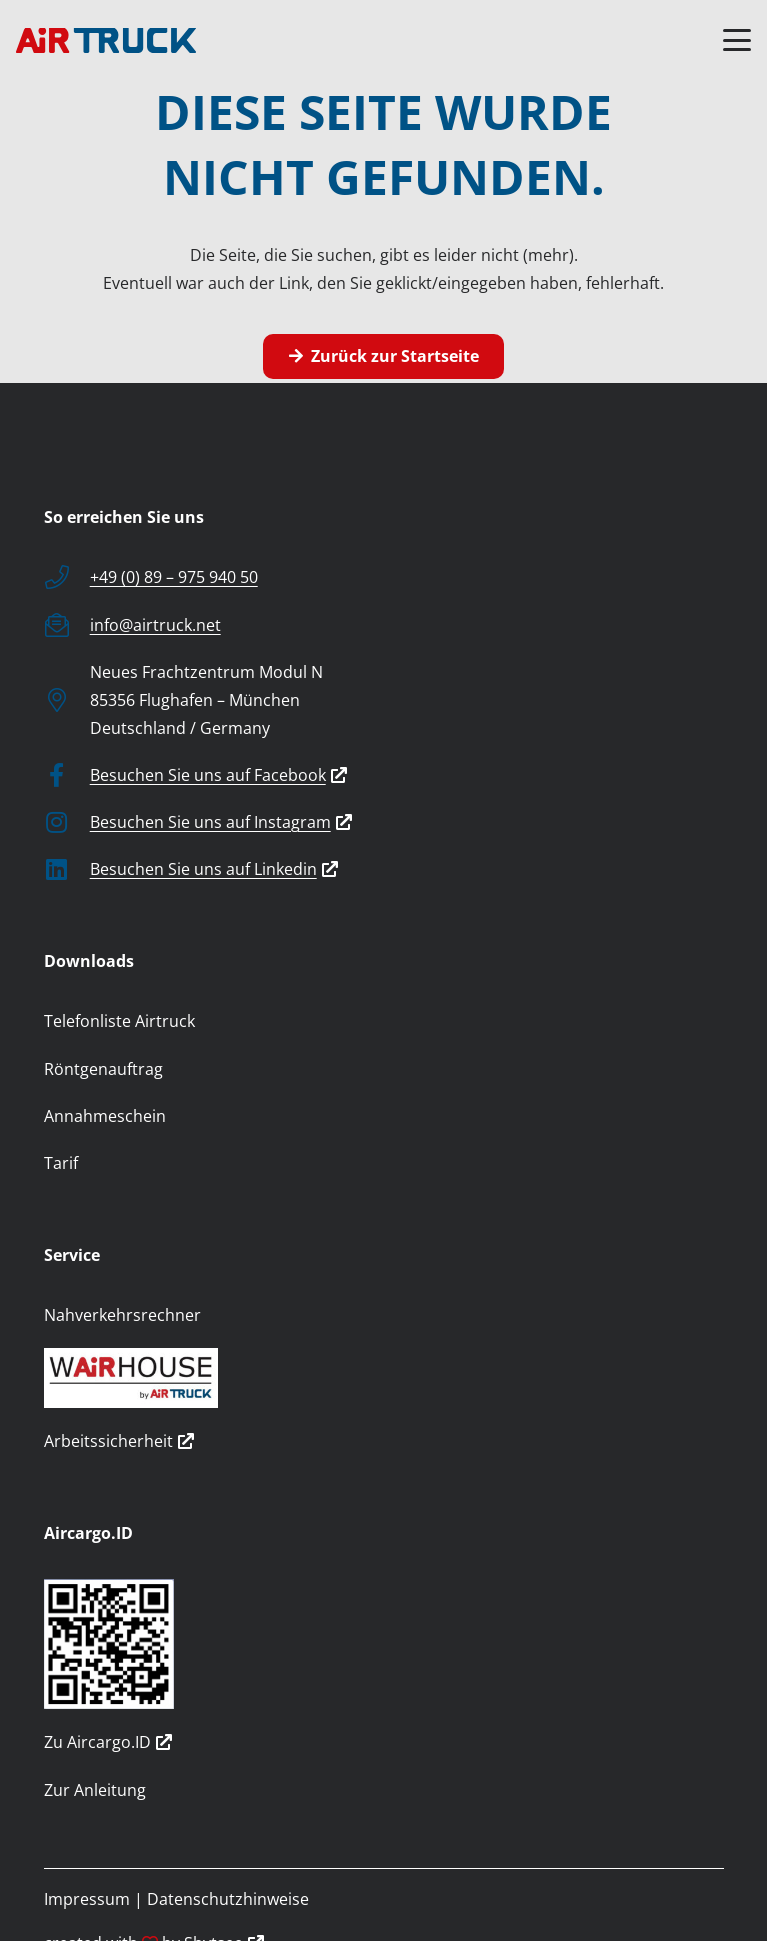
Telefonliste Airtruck (119, 1021)
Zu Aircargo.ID (108, 1742)
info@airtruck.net (155, 625)
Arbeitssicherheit (119, 1441)
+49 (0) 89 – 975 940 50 (174, 577)
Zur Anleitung (95, 1790)
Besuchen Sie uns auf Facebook (218, 775)
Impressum (87, 1899)
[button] (737, 40)
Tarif (61, 1163)
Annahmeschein (105, 1116)
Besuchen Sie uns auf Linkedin (214, 869)
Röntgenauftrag (103, 1069)
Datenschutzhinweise (228, 1899)
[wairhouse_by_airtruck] (384, 1378)
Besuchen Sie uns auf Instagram (221, 822)
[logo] (106, 40)
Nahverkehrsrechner (122, 1315)
